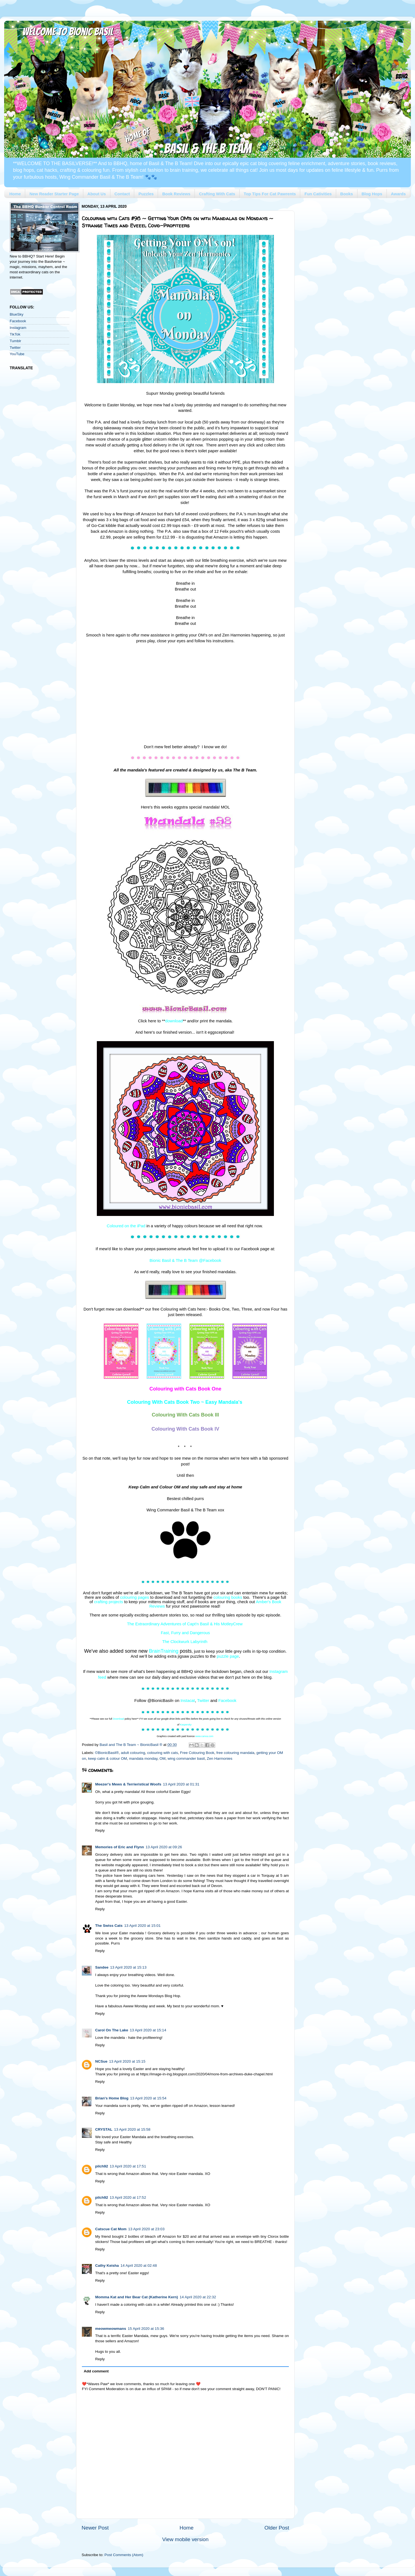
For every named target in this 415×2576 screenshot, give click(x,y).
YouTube (17, 354)
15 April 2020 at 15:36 (146, 2329)
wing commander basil (186, 1758)
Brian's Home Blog (111, 2098)
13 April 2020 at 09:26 (164, 1847)
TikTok (15, 334)
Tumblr (15, 341)
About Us (96, 193)
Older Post (276, 2528)
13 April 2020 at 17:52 (128, 2197)
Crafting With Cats (217, 193)
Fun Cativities (317, 193)
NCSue (101, 2061)
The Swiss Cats (109, 1925)
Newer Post (95, 2528)
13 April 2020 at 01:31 (181, 1784)
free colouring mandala (235, 1753)
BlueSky (17, 314)
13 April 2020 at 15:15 (127, 2061)
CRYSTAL (103, 2129)
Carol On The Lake (111, 2030)
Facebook (18, 321)
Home (15, 193)
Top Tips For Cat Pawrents (270, 193)
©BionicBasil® (107, 1753)
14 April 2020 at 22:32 (198, 2297)
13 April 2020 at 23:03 (146, 2229)
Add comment (96, 2371)
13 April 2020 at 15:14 (148, 2030)
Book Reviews (176, 193)
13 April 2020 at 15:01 (142, 1925)
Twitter (15, 347)
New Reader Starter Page (54, 193)
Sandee (101, 1967)
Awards (398, 193)
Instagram (18, 328)
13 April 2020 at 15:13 (128, 1967)
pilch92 (101, 2166)
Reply (100, 1830)
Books (346, 193)
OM (162, 1758)
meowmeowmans (110, 2329)
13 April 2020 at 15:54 (148, 2098)
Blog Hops (372, 193)
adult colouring (133, 1753)
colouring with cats (162, 1753)
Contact (122, 193)
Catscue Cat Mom (110, 2229)
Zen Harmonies (219, 1758)
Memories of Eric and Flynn (119, 1847)
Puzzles (146, 193)
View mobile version (185, 2539)
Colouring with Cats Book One (185, 1389)
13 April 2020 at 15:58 (132, 2129)
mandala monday (143, 1758)
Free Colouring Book (197, 1753)
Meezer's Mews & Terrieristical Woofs (128, 1784)
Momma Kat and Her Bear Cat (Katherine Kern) (136, 2297)
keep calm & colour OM (107, 1758)
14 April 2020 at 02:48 (139, 2265)
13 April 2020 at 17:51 (128, 2166)
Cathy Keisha (107, 2265)
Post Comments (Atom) (124, 2555)
